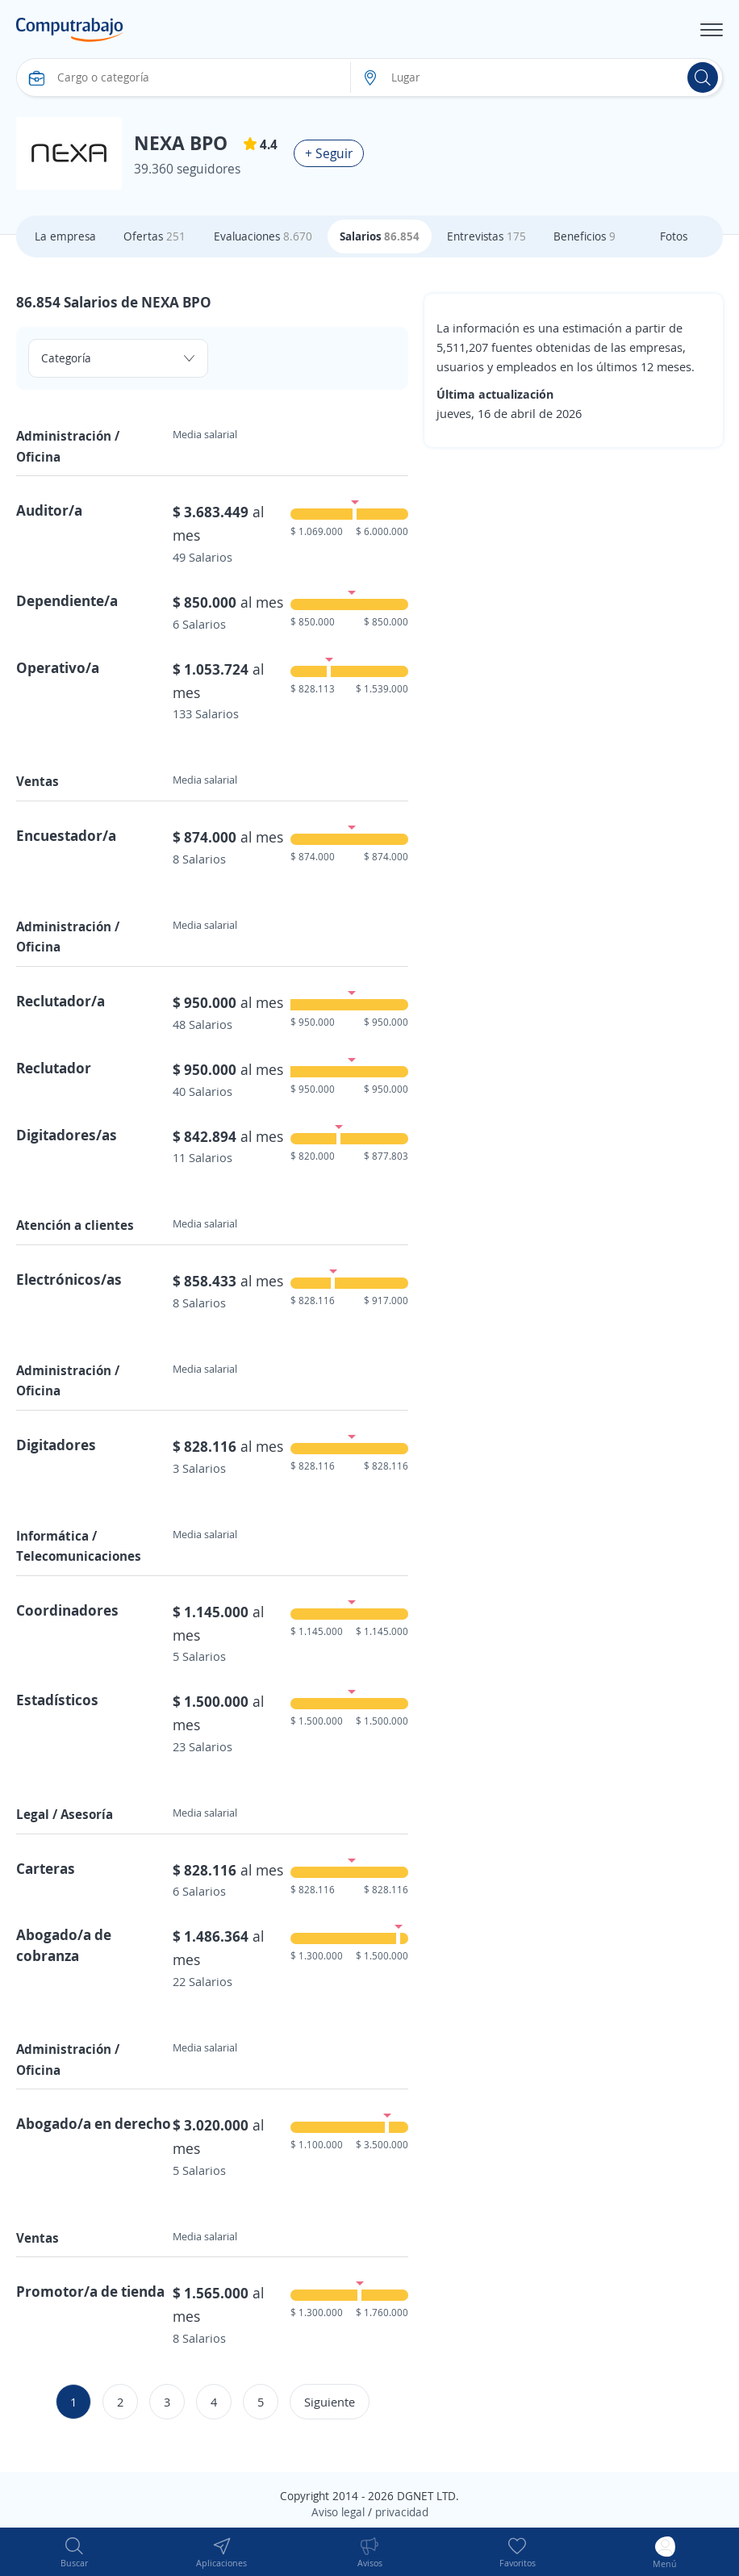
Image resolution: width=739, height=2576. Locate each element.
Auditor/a (49, 510)
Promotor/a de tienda (90, 2291)
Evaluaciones (263, 236)
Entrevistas (486, 236)
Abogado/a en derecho (93, 2123)
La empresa (65, 236)
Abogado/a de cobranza (63, 1944)
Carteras (45, 1868)
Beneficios (584, 236)
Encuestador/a (66, 835)
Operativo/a (57, 667)
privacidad (401, 2512)
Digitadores (56, 1444)
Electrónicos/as (69, 1279)
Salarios (380, 236)
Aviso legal (338, 2512)
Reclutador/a (60, 1000)
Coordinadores (67, 1610)
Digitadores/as (66, 1134)
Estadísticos (57, 1699)
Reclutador (53, 1067)
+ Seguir (329, 153)
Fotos (673, 236)
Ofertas (154, 236)
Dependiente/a (67, 600)
